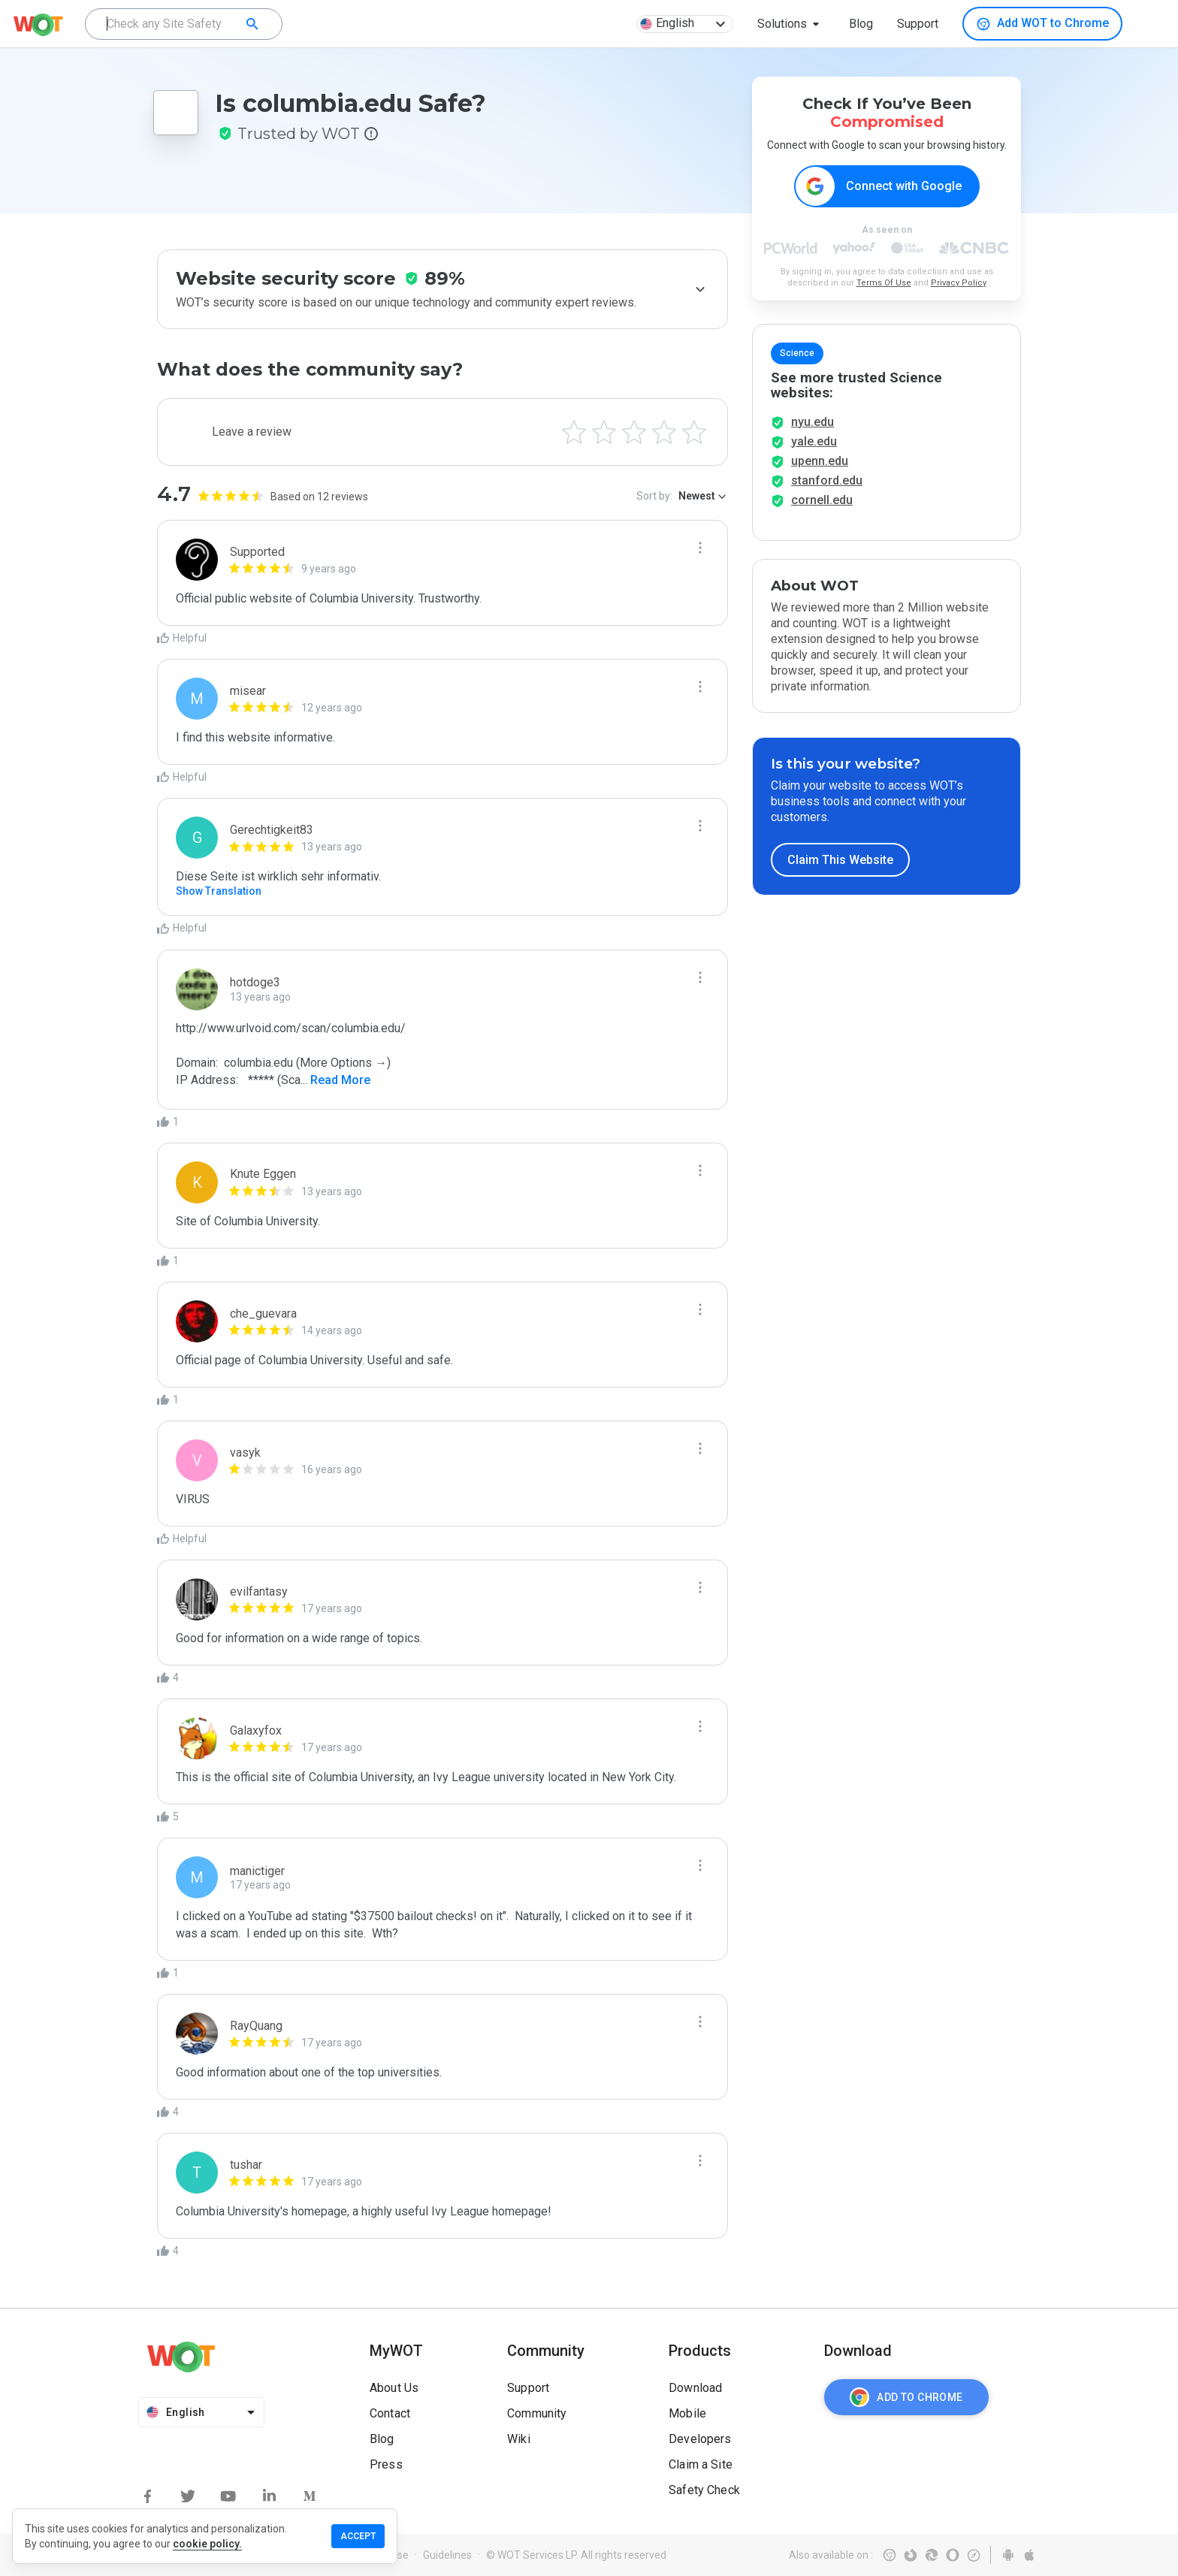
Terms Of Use (883, 283)
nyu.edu (812, 430)
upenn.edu (819, 469)
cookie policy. (207, 2544)
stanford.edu (826, 489)
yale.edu (814, 449)
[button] (791, 24)
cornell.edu (822, 508)
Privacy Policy (958, 283)
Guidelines (447, 2555)
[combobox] (184, 24)
